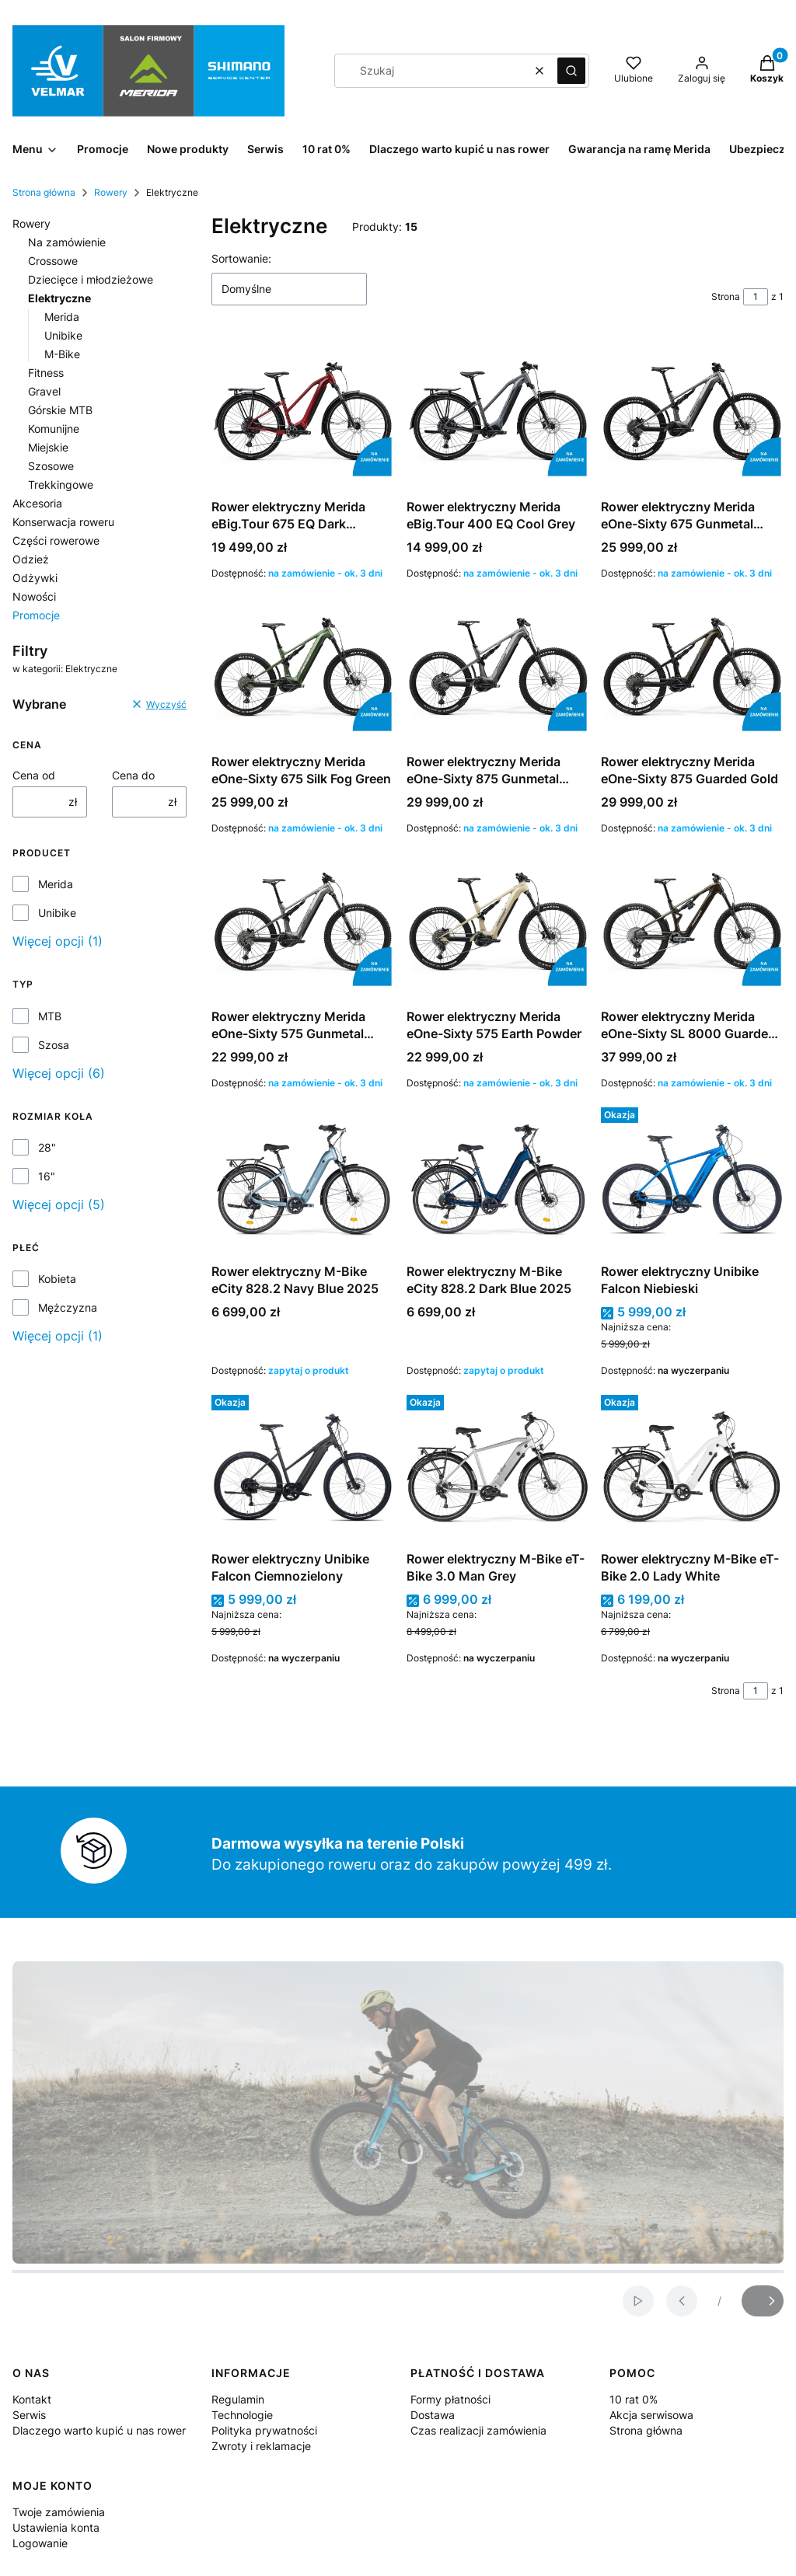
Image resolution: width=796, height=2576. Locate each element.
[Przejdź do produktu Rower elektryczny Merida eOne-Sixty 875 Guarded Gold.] (692, 669)
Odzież (30, 559)
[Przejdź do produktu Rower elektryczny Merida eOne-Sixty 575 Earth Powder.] (498, 924)
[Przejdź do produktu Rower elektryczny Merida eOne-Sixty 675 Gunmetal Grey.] (692, 414)
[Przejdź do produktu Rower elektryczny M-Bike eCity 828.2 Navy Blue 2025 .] (302, 1179)
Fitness (46, 372)
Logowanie (40, 2543)
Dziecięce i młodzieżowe (90, 279)
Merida (61, 316)
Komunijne (53, 428)
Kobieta (57, 1278)
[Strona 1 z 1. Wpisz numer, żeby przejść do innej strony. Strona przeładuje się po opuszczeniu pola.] (755, 296)
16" (46, 1176)
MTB (49, 1016)
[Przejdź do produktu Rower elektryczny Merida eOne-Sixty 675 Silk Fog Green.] (302, 669)
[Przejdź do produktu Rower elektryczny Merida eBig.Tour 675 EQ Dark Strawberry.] (302, 414)
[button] (571, 71)
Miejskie (48, 447)
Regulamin (237, 2399)
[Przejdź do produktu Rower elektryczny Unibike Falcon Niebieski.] (692, 1179)
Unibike (63, 335)
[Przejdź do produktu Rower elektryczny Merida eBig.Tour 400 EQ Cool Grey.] (498, 414)
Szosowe (51, 465)
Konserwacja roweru (63, 521)
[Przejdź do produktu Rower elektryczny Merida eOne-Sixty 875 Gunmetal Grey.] (498, 669)
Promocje (36, 615)
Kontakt (31, 2399)
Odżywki (35, 577)
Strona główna (43, 192)
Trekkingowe (60, 484)
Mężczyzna (67, 1307)
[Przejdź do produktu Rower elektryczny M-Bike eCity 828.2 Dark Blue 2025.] (498, 1179)
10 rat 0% (633, 2399)
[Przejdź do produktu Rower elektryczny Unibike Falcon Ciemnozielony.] (302, 1466)
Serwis (29, 2414)
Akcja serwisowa (651, 2414)
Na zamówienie (67, 242)
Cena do (133, 775)
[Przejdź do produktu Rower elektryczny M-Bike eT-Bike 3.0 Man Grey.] (498, 1466)
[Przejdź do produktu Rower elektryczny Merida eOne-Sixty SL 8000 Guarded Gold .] (692, 924)
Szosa (53, 1044)
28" (47, 1147)
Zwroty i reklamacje (261, 2445)
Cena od (33, 775)
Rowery (110, 192)
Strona (725, 296)
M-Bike (62, 354)
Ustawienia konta (56, 2527)
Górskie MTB (60, 410)
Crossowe (53, 260)
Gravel (44, 391)
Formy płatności (450, 2399)
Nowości (34, 596)
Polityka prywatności (264, 2430)
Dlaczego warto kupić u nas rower (99, 2430)
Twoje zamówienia (58, 2511)
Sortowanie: (241, 258)
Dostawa (432, 2414)
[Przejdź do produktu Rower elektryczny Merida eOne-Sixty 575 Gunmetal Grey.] (302, 924)
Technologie (242, 2414)
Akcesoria (37, 503)
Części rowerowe (56, 540)
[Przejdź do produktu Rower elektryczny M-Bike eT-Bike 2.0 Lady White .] (692, 1466)
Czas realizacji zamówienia (478, 2430)
